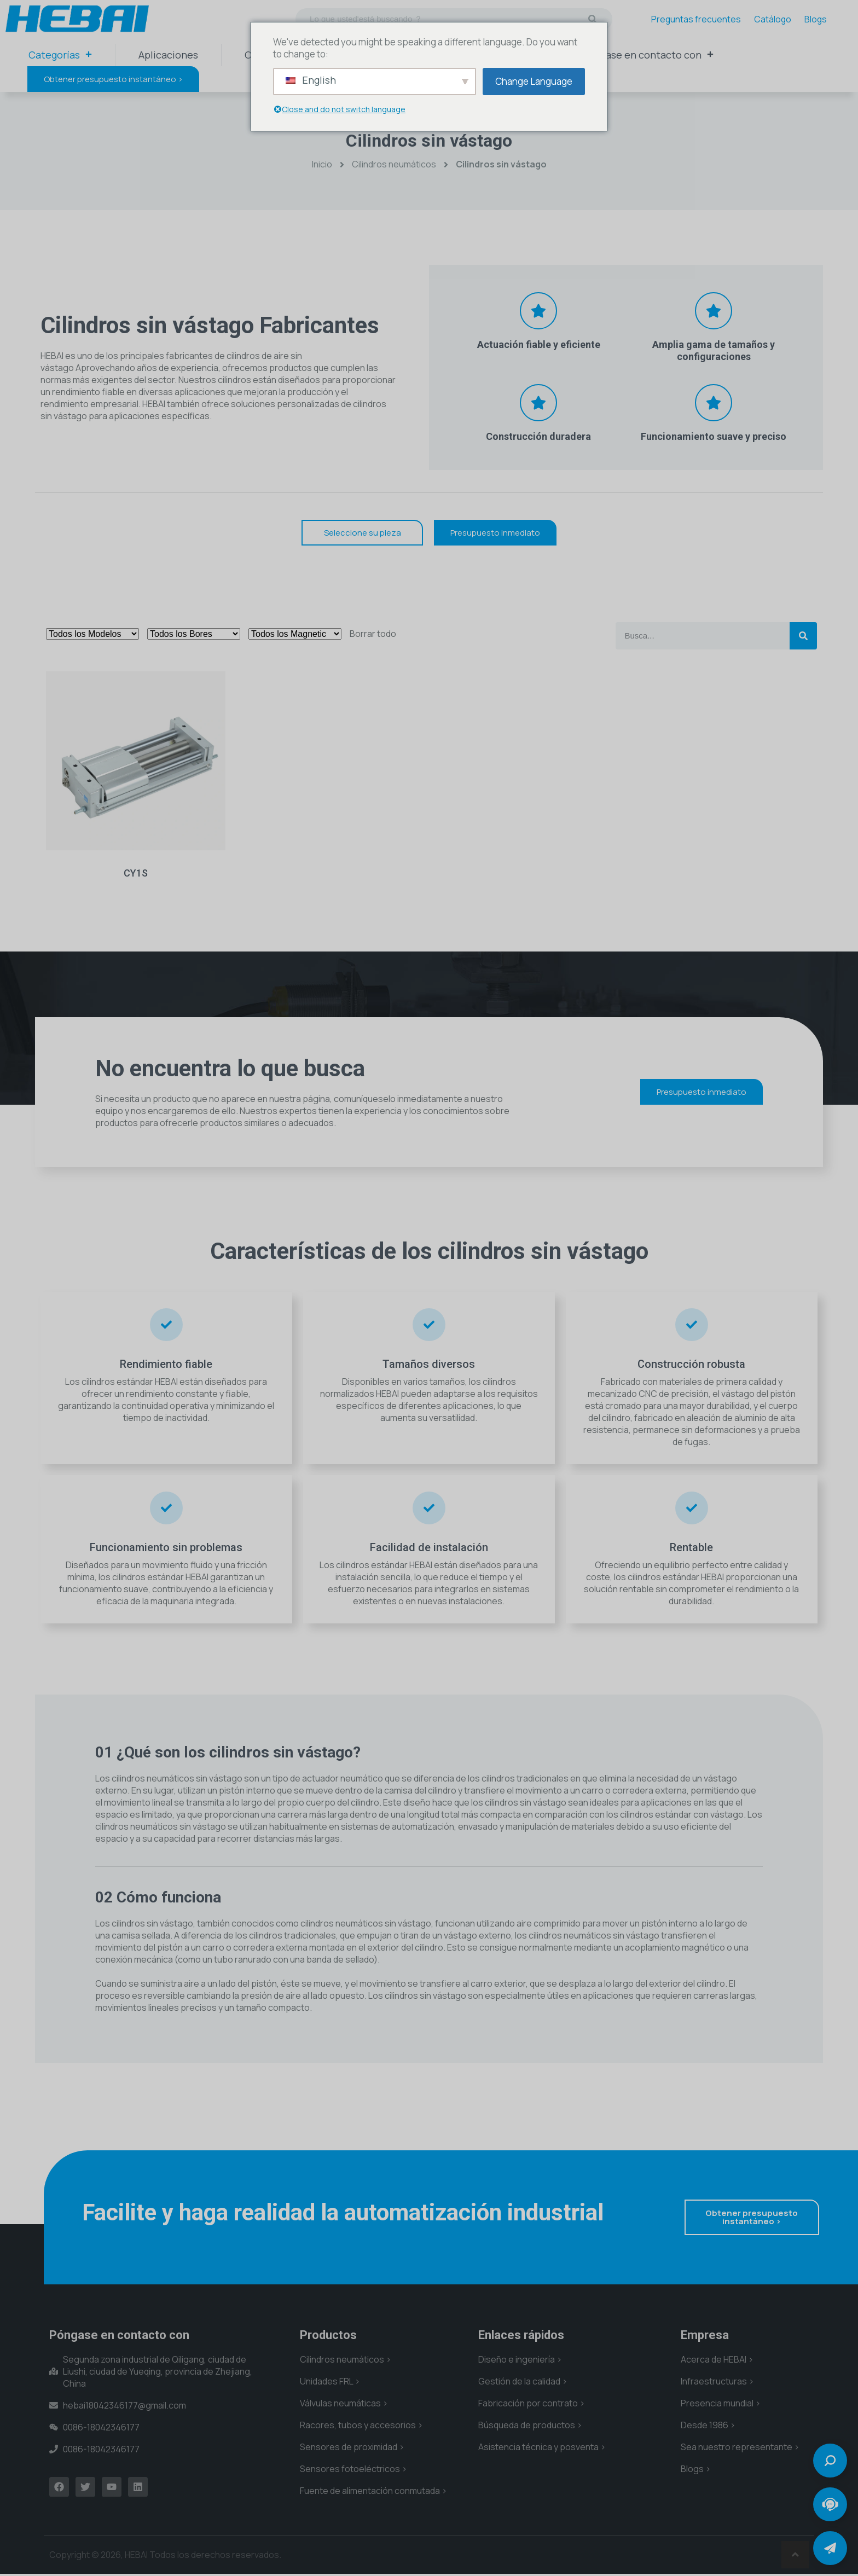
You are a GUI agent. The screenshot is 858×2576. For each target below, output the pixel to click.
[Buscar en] (592, 19)
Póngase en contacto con (648, 54)
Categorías (60, 54)
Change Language (533, 81)
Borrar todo (373, 634)
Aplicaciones (168, 54)
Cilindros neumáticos (394, 164)
